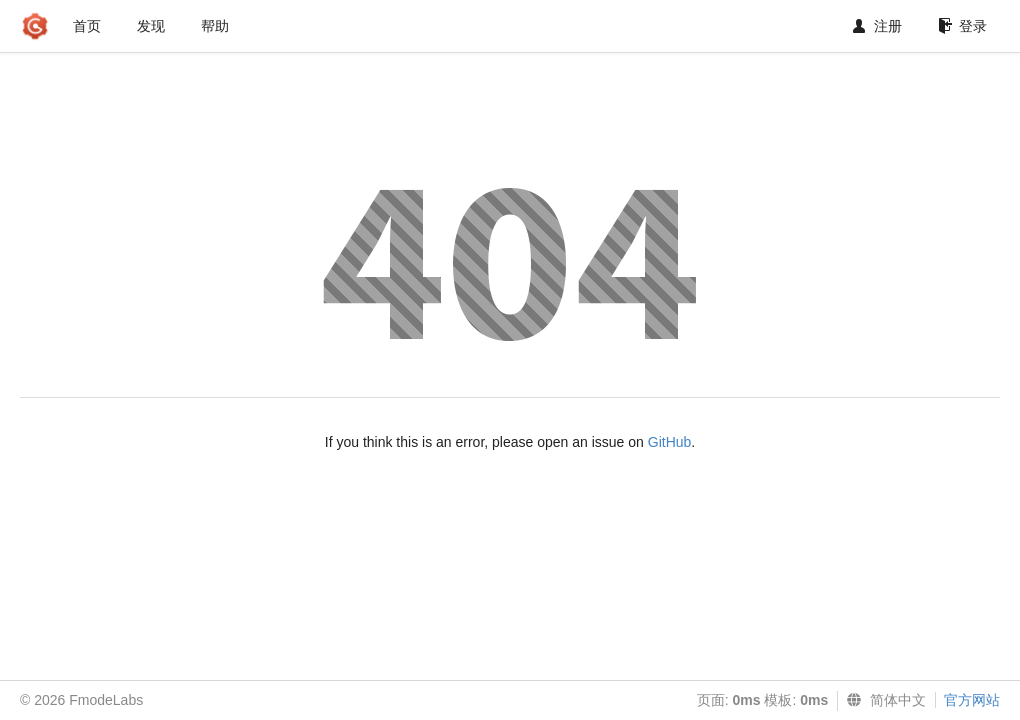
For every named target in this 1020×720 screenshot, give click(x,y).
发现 (151, 26)
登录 (962, 26)
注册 (877, 26)
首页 (87, 26)
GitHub (670, 442)
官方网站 (972, 700)
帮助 (215, 26)
